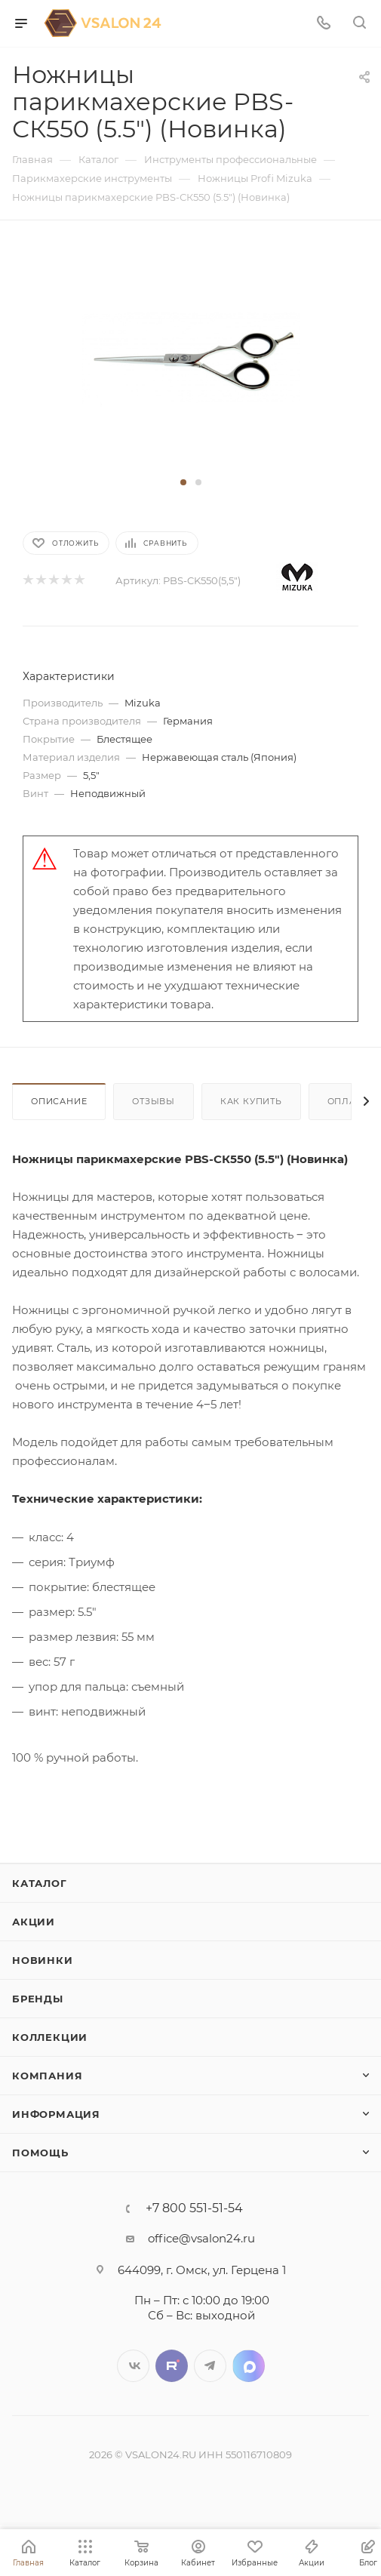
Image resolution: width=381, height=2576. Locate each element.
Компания (47, 2076)
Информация (56, 2114)
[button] (183, 482)
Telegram (210, 2366)
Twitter (171, 2366)
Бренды (37, 1999)
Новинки (42, 1960)
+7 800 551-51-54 (194, 2208)
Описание (59, 1101)
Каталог (39, 1883)
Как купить (251, 1101)
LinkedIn (248, 2366)
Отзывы (153, 1101)
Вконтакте (133, 2366)
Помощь (40, 2153)
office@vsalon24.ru (201, 2238)
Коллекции (50, 2037)
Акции (33, 1922)
